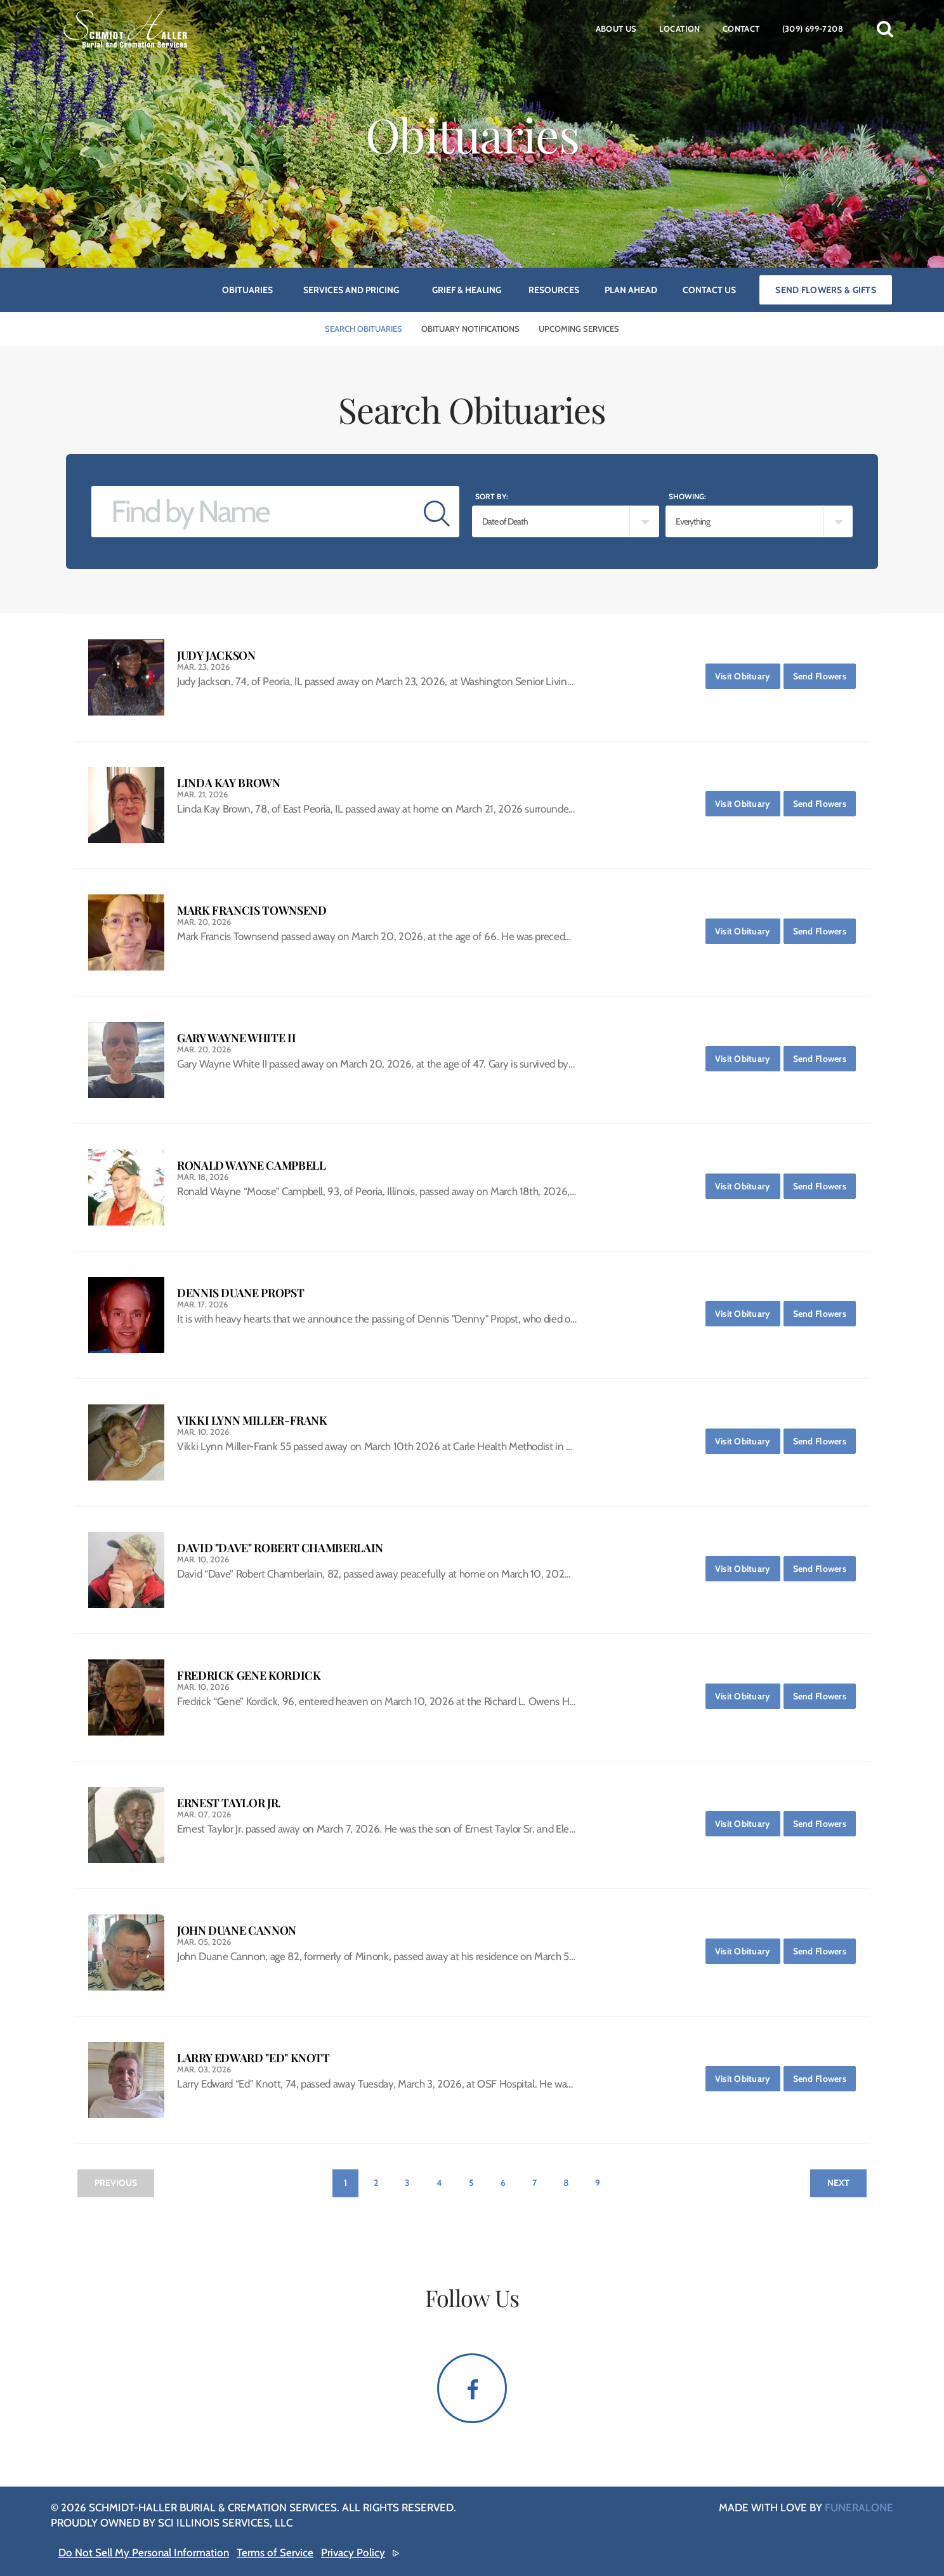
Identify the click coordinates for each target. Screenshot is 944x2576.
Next (838, 2182)
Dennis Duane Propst (240, 1293)
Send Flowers (824, 673)
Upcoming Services (579, 329)
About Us (616, 28)
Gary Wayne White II (236, 1038)
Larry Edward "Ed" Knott (253, 2058)
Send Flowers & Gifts (825, 290)
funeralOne (859, 2507)
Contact (741, 28)
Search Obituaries (363, 329)
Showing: (687, 496)
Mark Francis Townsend (251, 910)
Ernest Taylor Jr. (229, 1803)
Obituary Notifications (470, 329)
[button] (885, 28)
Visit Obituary (747, 673)
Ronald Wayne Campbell (251, 1165)
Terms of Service (275, 2552)
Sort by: (491, 496)
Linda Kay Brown (228, 783)
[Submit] (436, 511)
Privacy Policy (353, 2552)
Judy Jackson (216, 655)
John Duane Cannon (236, 1930)
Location (679, 28)
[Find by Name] (253, 511)
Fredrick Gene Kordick (248, 1675)
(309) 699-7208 (812, 28)
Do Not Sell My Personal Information (143, 2552)
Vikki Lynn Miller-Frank (252, 1420)
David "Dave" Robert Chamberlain (280, 1548)
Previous (116, 2182)
